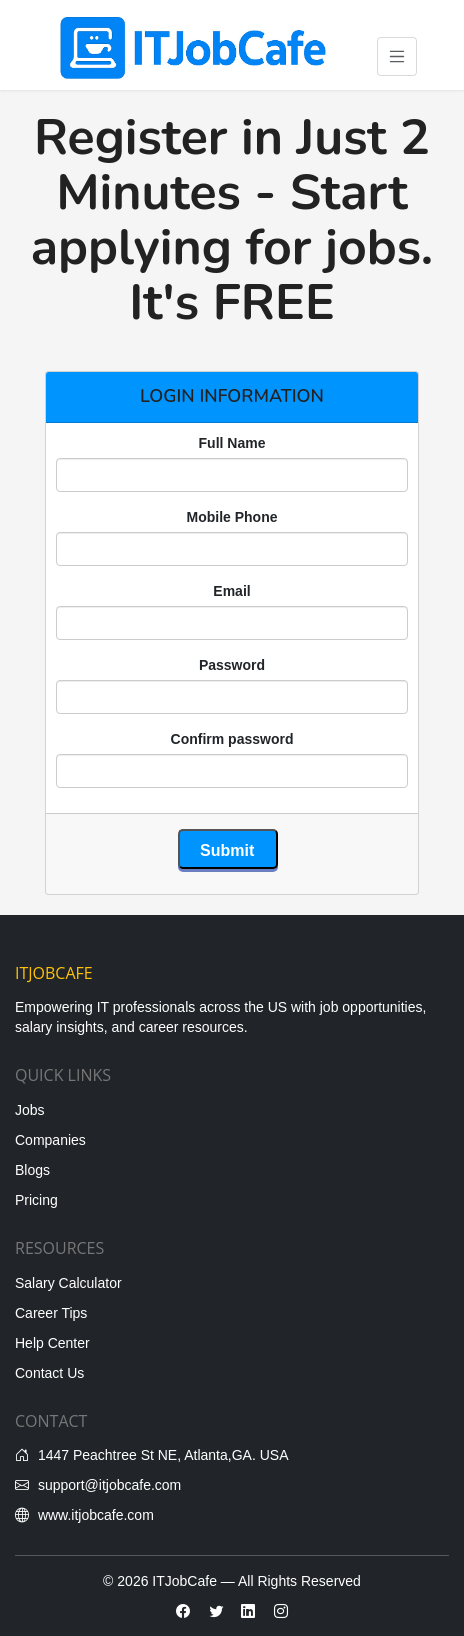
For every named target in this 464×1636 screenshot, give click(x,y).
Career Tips (51, 1313)
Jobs (30, 1110)
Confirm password (232, 739)
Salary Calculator (68, 1283)
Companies (50, 1140)
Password (232, 665)
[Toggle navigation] (397, 56)
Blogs (32, 1170)
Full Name (232, 443)
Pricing (36, 1200)
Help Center (52, 1343)
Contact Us (49, 1373)
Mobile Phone (232, 517)
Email (231, 591)
